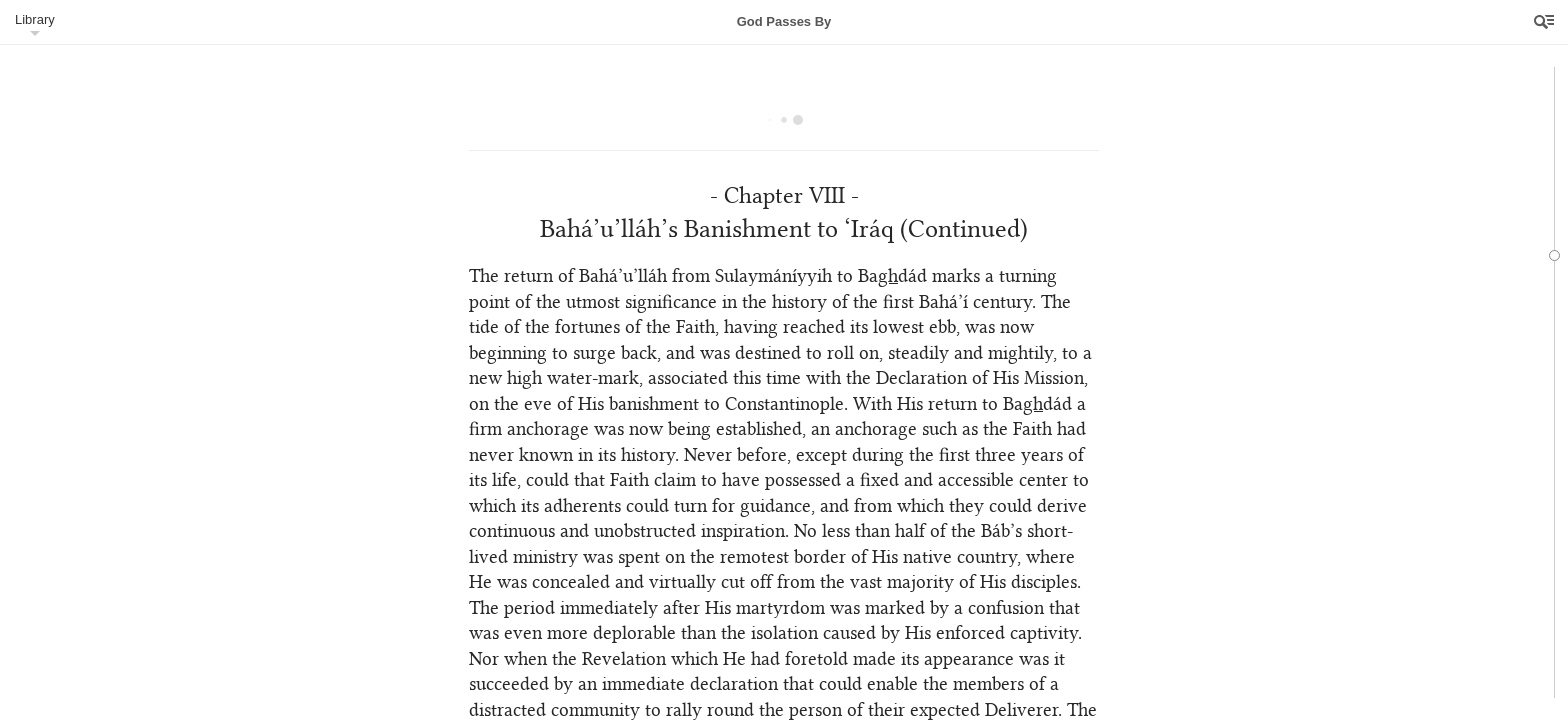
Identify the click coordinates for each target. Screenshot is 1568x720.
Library (35, 19)
